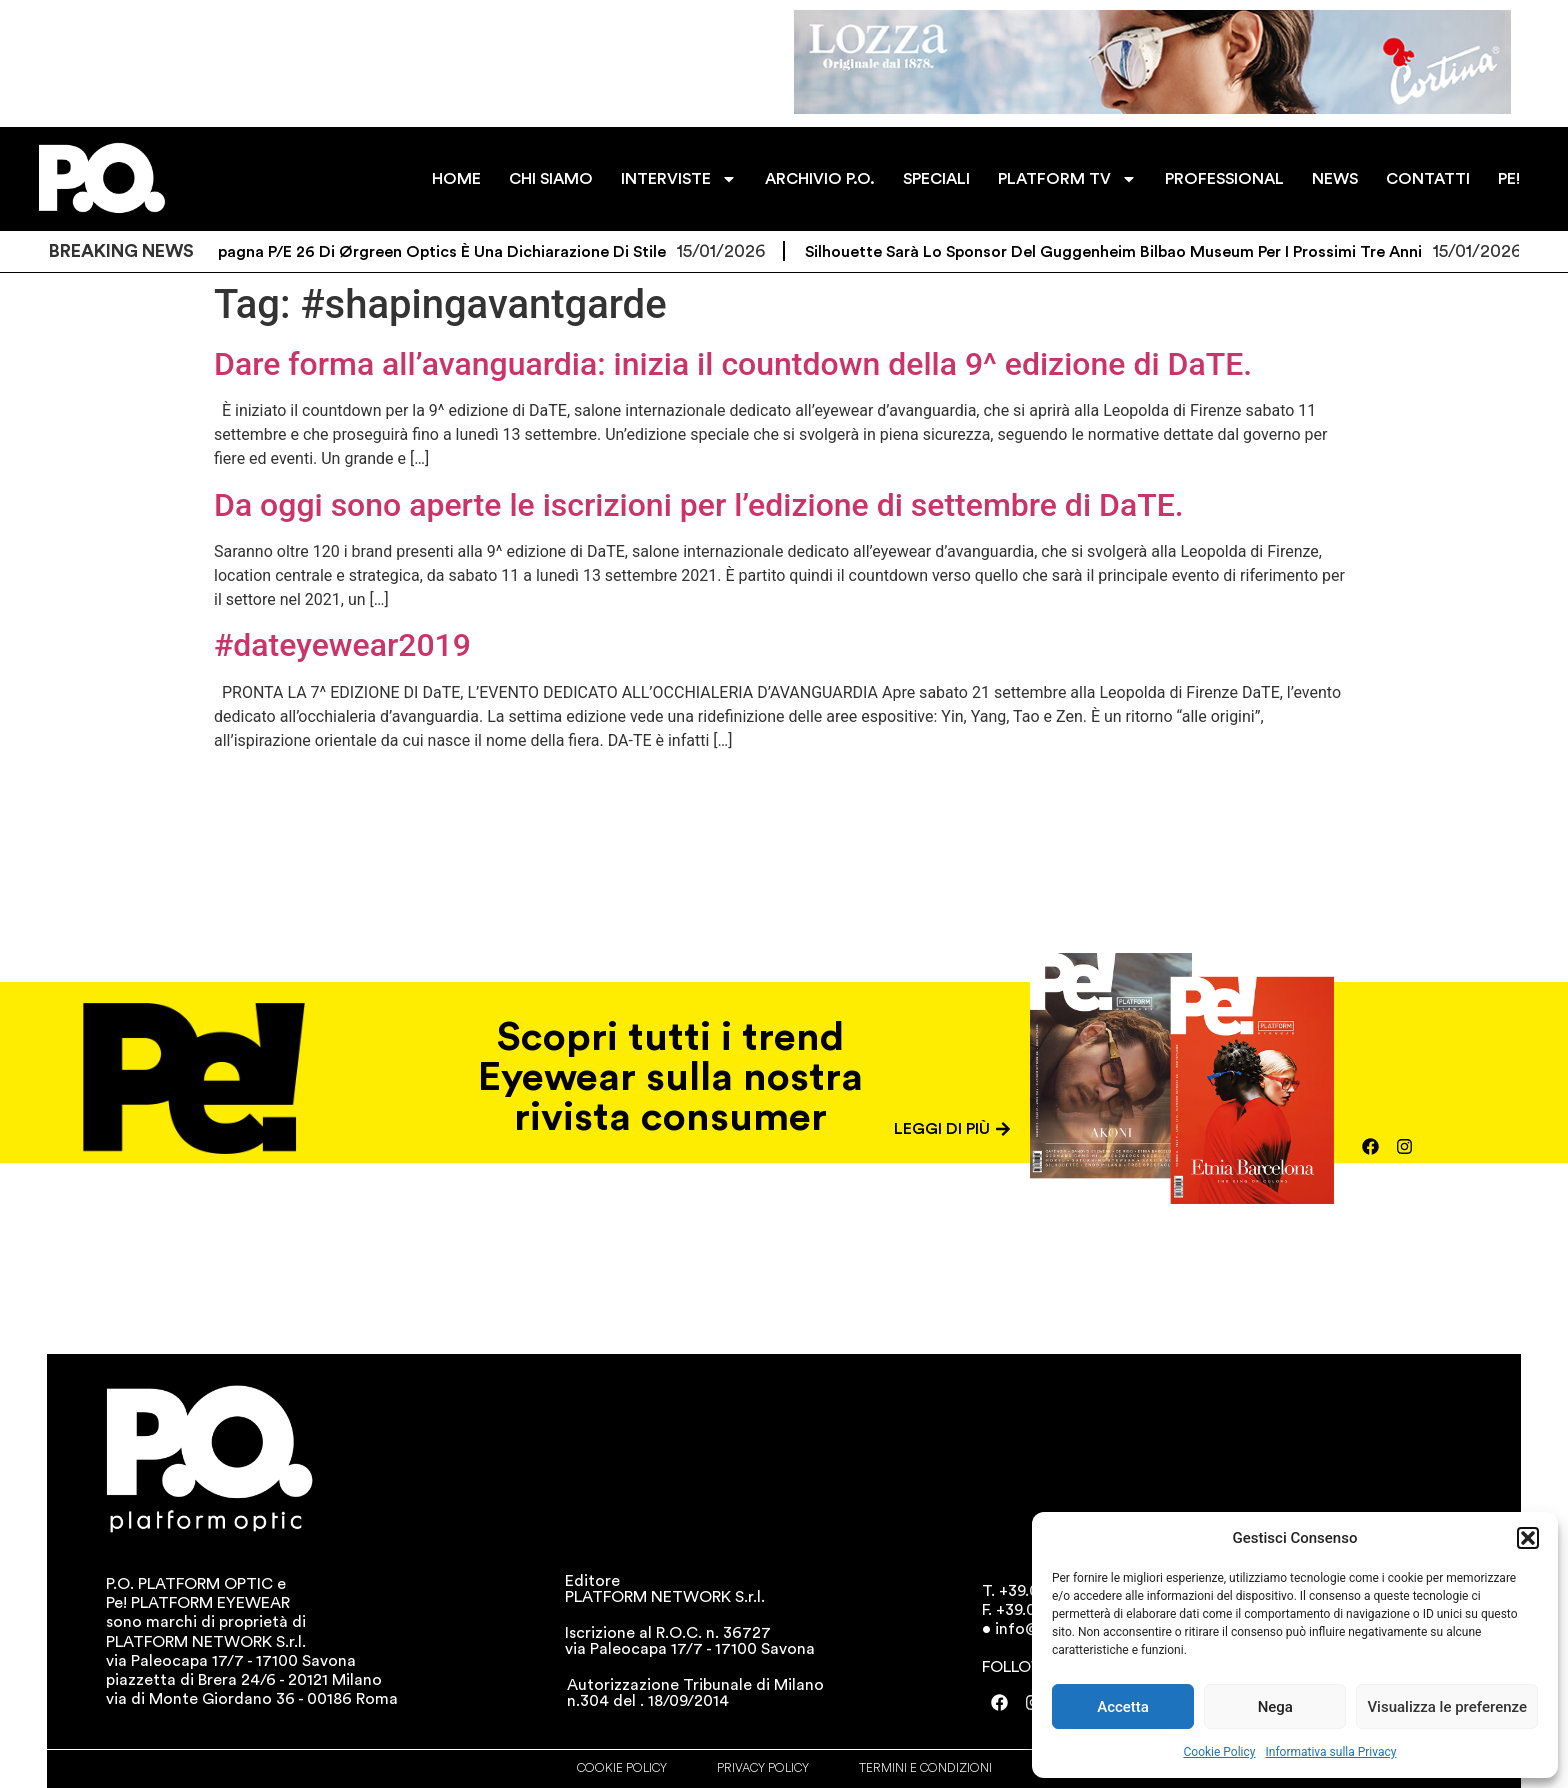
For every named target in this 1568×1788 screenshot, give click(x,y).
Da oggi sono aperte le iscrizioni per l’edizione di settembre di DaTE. (699, 505)
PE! (1509, 179)
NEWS (1335, 179)
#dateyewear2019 (342, 645)
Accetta (1123, 1707)
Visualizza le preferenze (1447, 1707)
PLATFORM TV (1067, 179)
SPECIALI (936, 179)
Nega (1275, 1707)
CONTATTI (1428, 179)
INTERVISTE (679, 179)
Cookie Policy (1220, 1752)
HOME (456, 179)
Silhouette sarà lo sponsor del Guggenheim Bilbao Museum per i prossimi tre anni (1127, 252)
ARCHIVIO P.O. (820, 179)
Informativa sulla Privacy (1330, 1752)
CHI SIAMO (551, 179)
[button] (1528, 1538)
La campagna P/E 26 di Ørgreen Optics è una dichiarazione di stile (427, 252)
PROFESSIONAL (1224, 179)
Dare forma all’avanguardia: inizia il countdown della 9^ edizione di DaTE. (733, 364)
